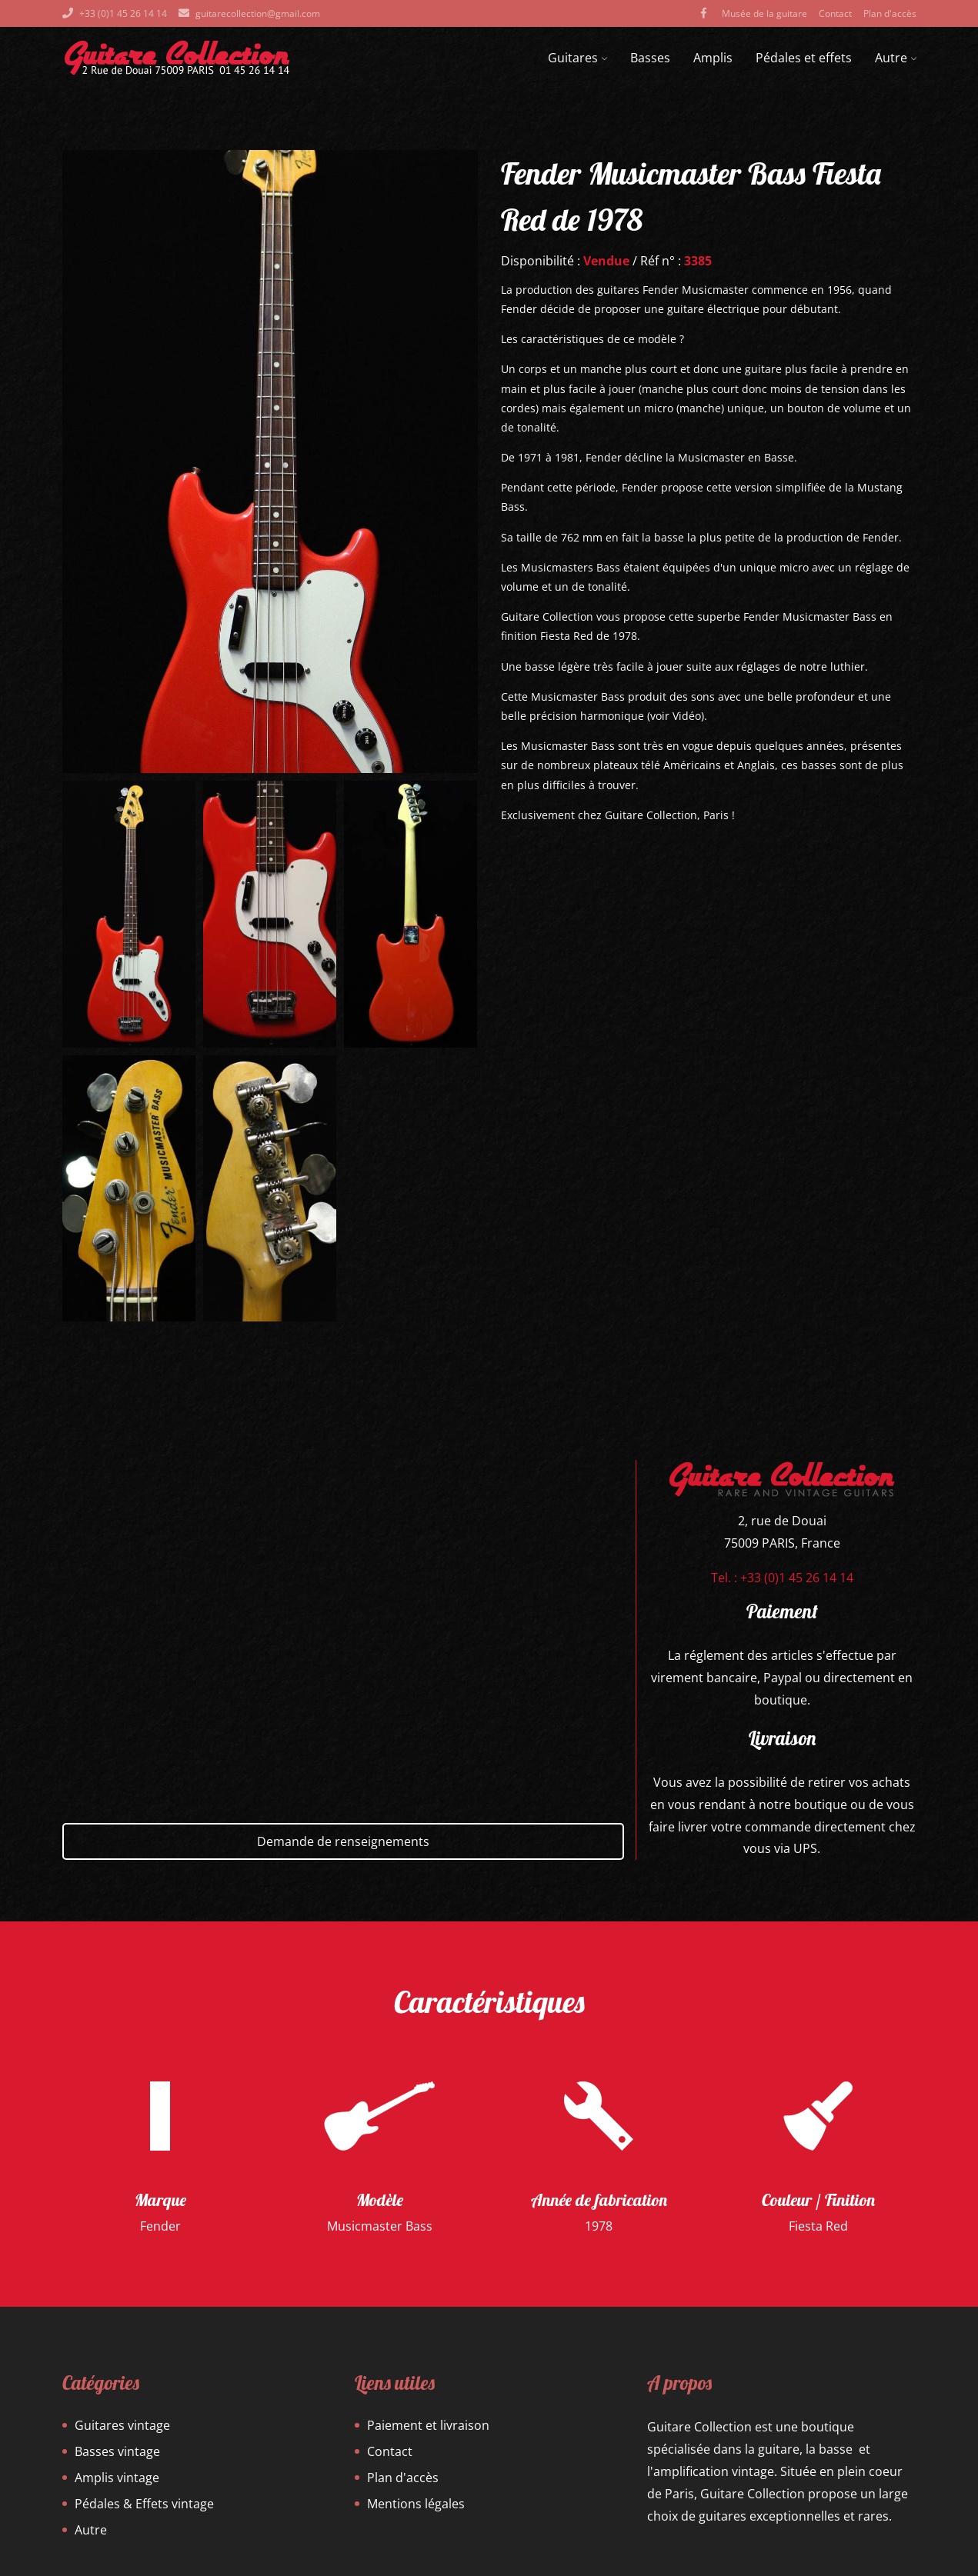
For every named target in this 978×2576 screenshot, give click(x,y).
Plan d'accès (889, 13)
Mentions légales (416, 2503)
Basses (650, 57)
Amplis (713, 57)
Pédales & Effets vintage (144, 2503)
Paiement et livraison (428, 2425)
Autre (895, 57)
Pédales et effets (804, 57)
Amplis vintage (117, 2477)
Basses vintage (117, 2451)
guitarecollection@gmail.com (257, 13)
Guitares (577, 57)
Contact (835, 13)
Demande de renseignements (343, 1841)
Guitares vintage (122, 2425)
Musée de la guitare (764, 13)
